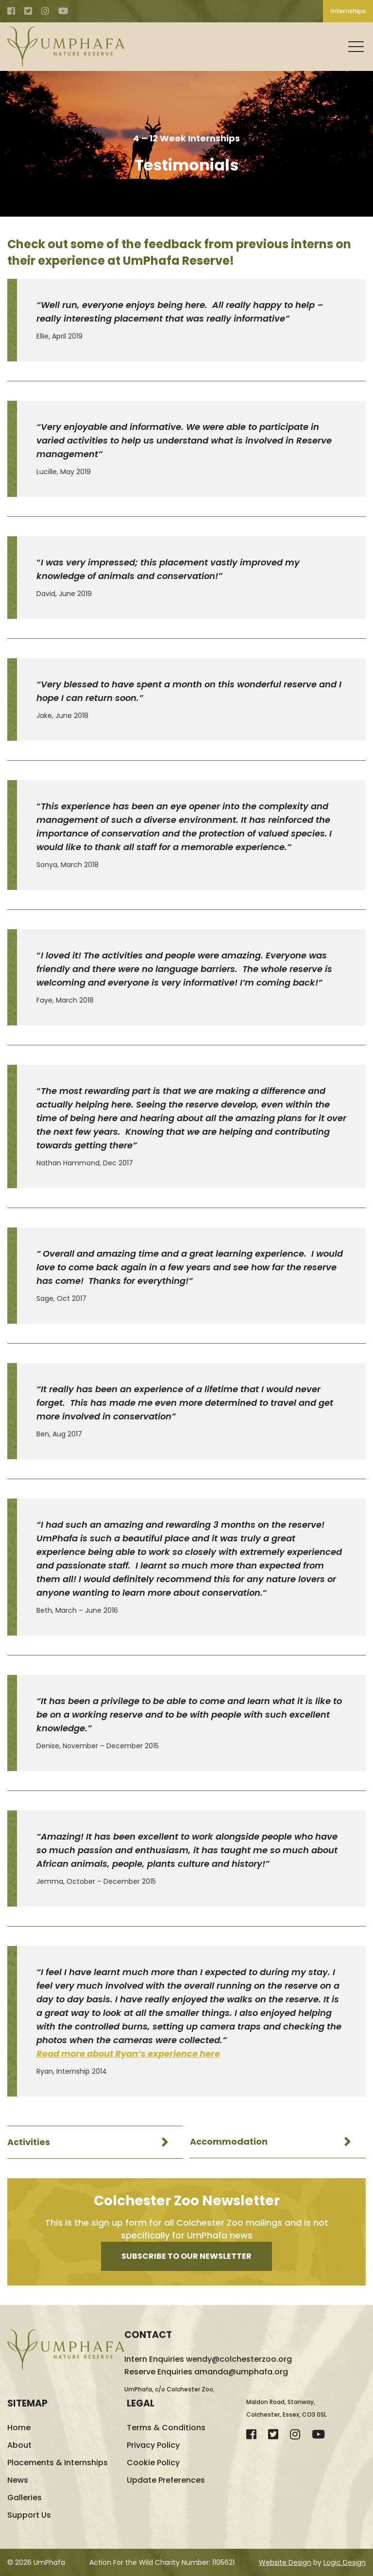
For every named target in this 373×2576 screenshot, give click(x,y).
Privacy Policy (153, 2445)
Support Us (29, 2515)
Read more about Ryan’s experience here (128, 2053)
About (19, 2445)
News (17, 2480)
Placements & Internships (57, 2462)
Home (19, 2427)
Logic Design (344, 2562)
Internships (348, 11)
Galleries (24, 2497)
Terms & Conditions (166, 2427)
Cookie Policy (153, 2462)
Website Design (285, 2562)
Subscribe (186, 2256)
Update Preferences (166, 2480)
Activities (28, 2142)
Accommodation (229, 2142)
